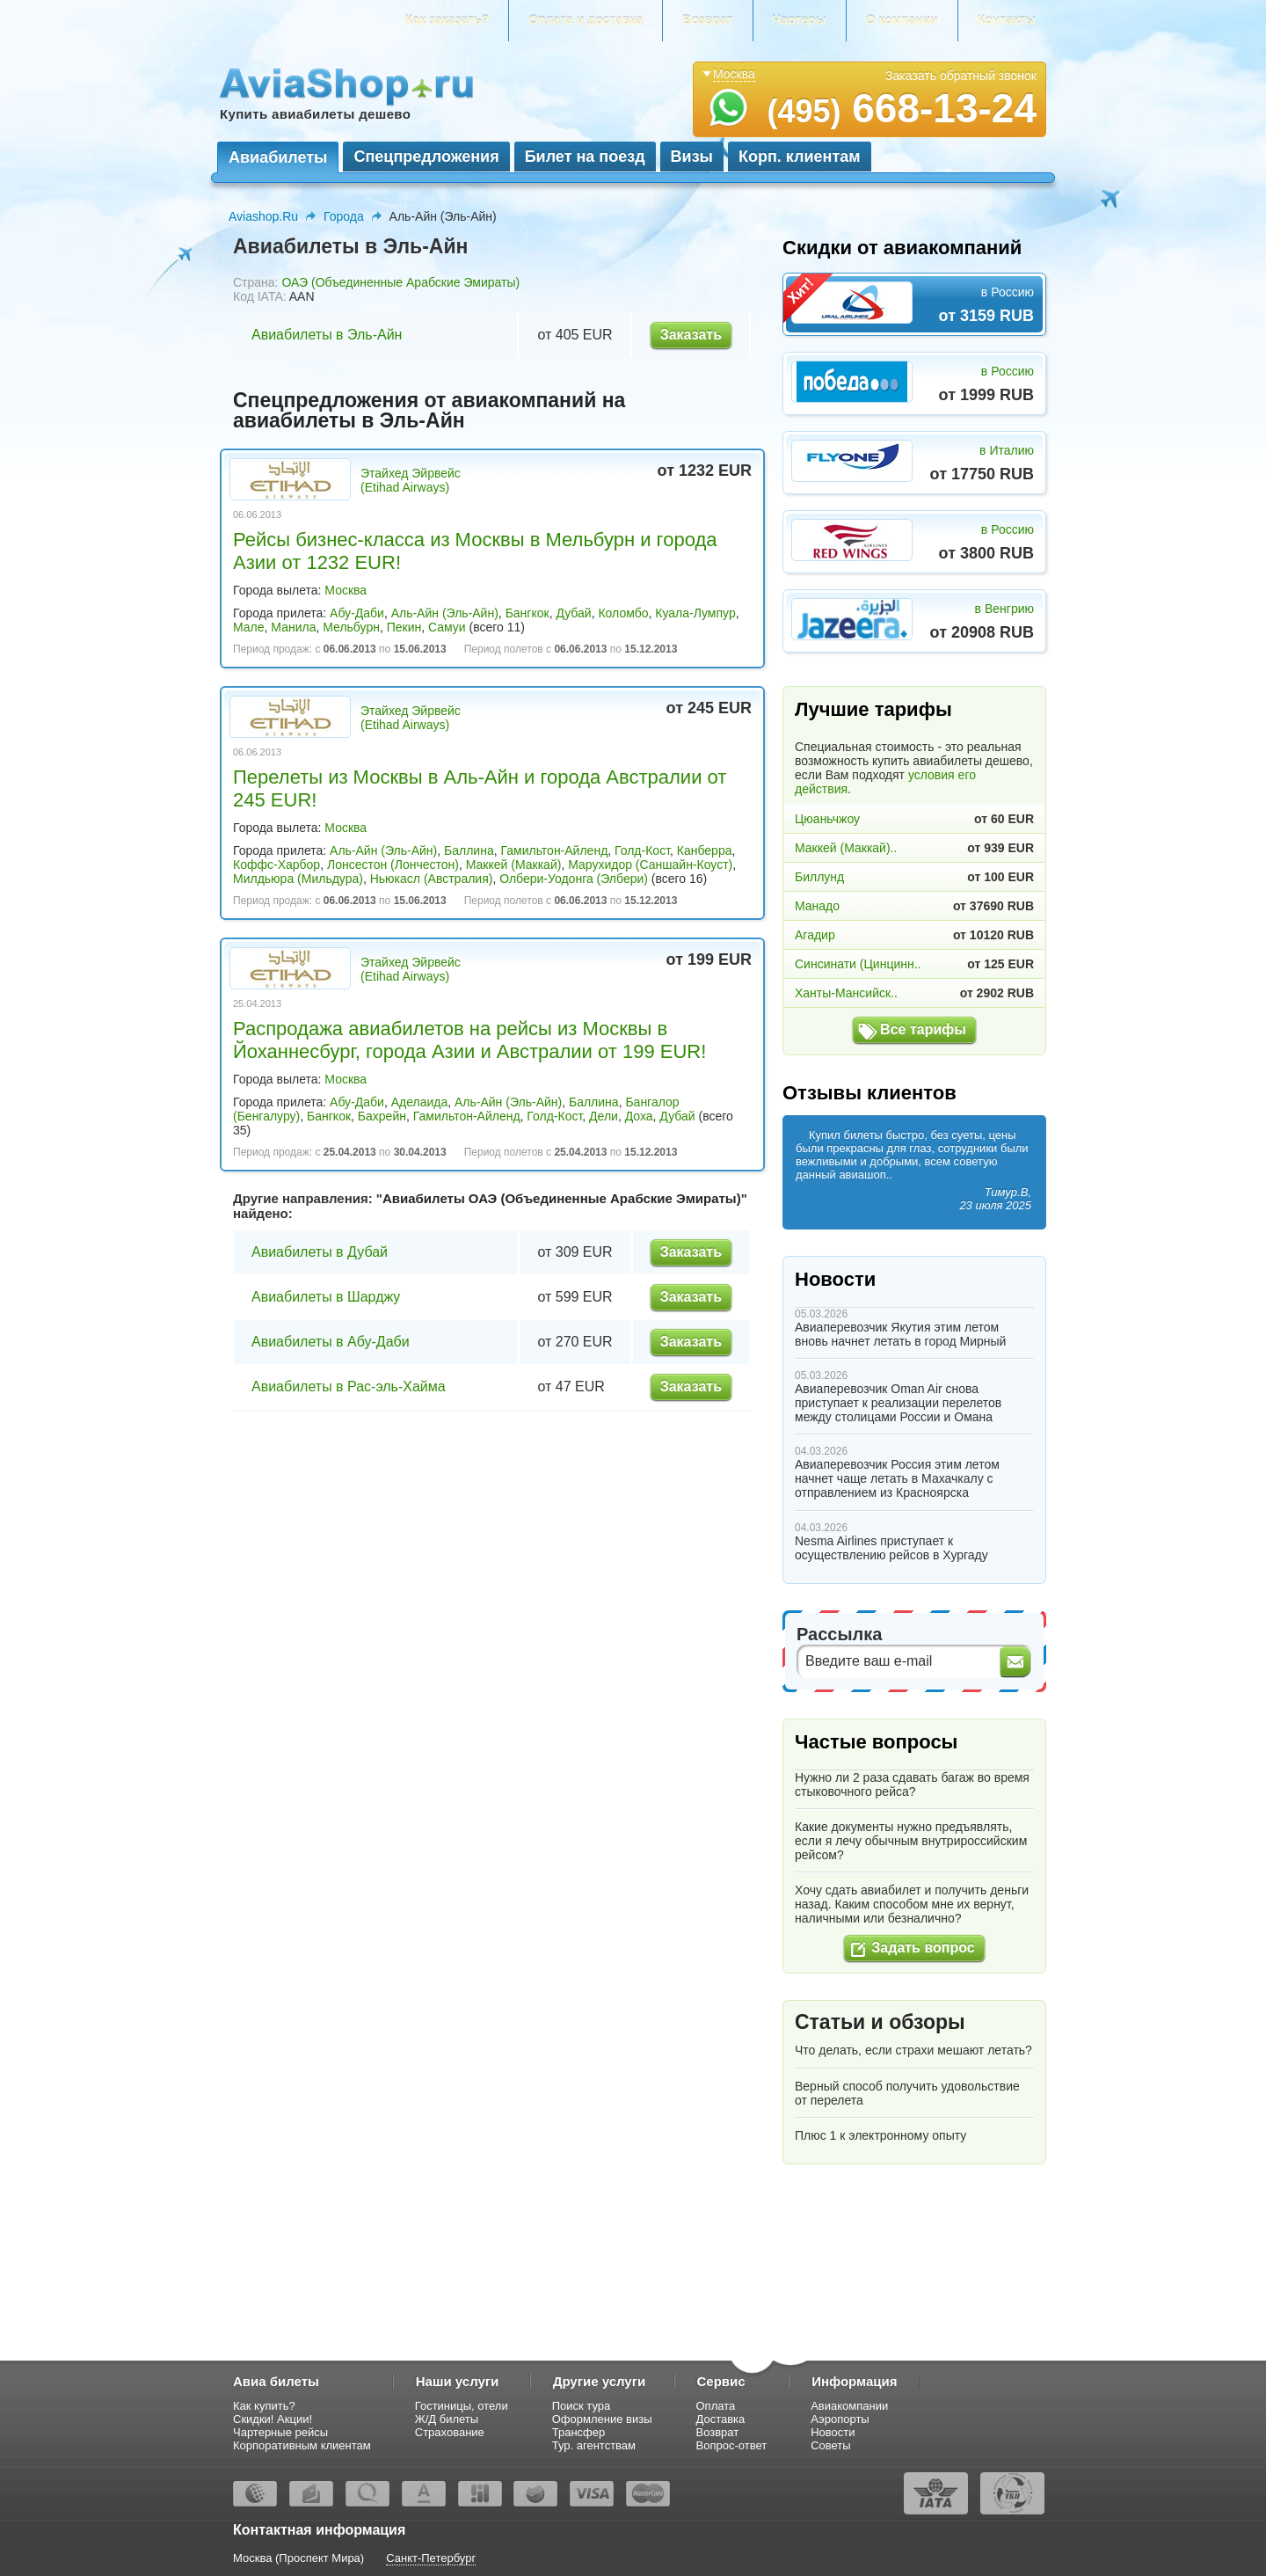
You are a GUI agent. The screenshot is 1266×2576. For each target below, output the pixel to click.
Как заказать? (447, 20)
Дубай (573, 613)
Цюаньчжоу (827, 819)
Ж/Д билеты (446, 2419)
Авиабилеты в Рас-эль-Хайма (348, 1386)
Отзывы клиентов (869, 1093)
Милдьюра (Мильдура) (298, 879)
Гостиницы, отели (461, 2405)
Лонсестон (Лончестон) (393, 864)
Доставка (721, 2419)
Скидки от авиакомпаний (902, 248)
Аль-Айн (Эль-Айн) (444, 613)
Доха (639, 1116)
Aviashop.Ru (263, 216)
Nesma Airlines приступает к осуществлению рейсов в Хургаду (891, 1548)
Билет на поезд (585, 156)
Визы (692, 156)
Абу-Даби (357, 613)
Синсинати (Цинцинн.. (857, 964)
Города (344, 216)
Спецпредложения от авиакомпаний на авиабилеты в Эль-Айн (429, 410)
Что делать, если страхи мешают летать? (913, 2050)
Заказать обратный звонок (961, 76)
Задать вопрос (922, 1947)
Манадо (817, 906)
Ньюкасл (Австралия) (431, 879)
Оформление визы (602, 2419)
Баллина (469, 850)
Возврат (707, 20)
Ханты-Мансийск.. (846, 993)
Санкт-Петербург (431, 2558)
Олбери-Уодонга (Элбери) (573, 879)
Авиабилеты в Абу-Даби (330, 1341)
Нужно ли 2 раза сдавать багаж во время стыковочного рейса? (912, 1784)
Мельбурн (351, 627)
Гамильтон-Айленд (554, 850)
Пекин (404, 627)
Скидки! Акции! (272, 2419)
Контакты (1007, 20)
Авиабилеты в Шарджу (325, 1296)
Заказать (691, 334)
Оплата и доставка (585, 20)
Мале (249, 627)
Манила (293, 627)
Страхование (449, 2432)
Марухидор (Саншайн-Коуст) (650, 864)
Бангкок (527, 613)
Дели (603, 1116)
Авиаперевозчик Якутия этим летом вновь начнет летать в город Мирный (900, 1334)
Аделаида (419, 1102)
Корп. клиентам (799, 156)
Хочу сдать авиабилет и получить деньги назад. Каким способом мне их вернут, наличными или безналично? (912, 1904)
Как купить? (264, 2405)
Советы (830, 2445)
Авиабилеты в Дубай (319, 1251)
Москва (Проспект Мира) (298, 2558)
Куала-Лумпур (695, 613)
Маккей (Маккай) (514, 864)
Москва (345, 590)
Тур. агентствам (594, 2445)
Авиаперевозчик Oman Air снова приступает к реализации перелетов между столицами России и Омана (898, 1403)
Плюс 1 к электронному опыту (880, 2135)
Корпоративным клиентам (302, 2445)
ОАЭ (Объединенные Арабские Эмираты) (400, 282)
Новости (835, 1279)
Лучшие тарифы (873, 709)
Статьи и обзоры (880, 2021)
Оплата (716, 2405)
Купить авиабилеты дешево (315, 113)
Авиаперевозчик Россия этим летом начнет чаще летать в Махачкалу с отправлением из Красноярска (897, 1478)
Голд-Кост (642, 850)
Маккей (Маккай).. (846, 848)
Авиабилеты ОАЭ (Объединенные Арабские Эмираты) (561, 1198)
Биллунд (819, 877)
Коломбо (623, 613)
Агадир (815, 935)
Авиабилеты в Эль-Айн (326, 334)
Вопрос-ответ (732, 2445)
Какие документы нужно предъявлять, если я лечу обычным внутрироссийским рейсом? (911, 1841)
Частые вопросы (876, 1742)
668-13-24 (902, 108)
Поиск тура (581, 2405)
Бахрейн (382, 1116)
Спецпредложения (425, 156)
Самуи (447, 627)
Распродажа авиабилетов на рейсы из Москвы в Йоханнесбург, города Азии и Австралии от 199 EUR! (469, 1040)
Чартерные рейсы (280, 2432)
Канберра (704, 850)
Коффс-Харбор (276, 864)
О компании (902, 20)
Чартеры (799, 20)
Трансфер (579, 2432)
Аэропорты (840, 2419)
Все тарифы (923, 1029)
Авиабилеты (278, 157)
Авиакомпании (849, 2405)
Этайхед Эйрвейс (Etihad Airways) (410, 480)
